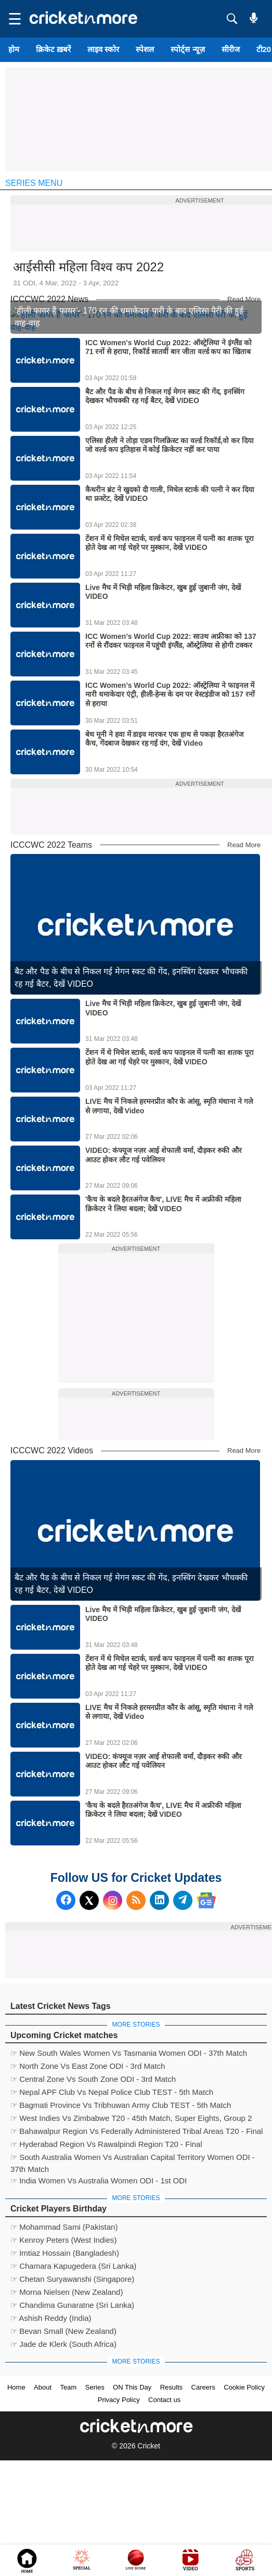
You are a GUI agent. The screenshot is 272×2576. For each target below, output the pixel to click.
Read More (244, 299)
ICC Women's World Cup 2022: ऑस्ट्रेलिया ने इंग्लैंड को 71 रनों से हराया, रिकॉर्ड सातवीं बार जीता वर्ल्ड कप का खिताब (168, 463)
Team (68, 2503)
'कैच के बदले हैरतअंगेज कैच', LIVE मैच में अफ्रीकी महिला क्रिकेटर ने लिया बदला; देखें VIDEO (163, 1319)
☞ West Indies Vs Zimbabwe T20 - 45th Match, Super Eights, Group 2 (131, 2233)
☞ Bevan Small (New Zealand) (63, 2446)
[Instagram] (112, 2016)
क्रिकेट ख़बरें (53, 49)
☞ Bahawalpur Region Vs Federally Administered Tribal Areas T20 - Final (136, 2246)
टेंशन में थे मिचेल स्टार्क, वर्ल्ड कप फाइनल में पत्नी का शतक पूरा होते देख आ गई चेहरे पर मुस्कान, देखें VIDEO (169, 659)
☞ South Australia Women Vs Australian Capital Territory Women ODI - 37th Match (132, 2274)
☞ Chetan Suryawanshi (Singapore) (72, 2394)
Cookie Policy (244, 2503)
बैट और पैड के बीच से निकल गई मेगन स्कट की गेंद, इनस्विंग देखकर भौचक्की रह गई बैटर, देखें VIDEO (164, 512)
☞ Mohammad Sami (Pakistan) (64, 2342)
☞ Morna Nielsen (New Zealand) (66, 2407)
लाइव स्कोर (103, 49)
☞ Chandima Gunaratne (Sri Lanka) (72, 2420)
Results (171, 2503)
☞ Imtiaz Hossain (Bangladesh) (64, 2368)
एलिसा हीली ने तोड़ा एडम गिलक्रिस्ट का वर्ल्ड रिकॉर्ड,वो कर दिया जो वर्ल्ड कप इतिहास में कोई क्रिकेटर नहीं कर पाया (169, 561)
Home (16, 2503)
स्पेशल (145, 49)
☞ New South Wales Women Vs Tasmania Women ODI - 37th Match (128, 2168)
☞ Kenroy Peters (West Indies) (63, 2355)
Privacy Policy (119, 2515)
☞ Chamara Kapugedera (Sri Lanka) (73, 2381)
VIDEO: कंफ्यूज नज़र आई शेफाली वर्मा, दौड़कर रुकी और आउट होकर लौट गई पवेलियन (163, 1270)
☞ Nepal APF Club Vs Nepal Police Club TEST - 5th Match (111, 2207)
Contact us (164, 2515)
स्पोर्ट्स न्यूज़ (187, 49)
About (42, 2503)
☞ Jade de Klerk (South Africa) (63, 2459)
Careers (203, 2503)
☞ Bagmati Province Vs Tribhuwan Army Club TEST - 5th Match (120, 2220)
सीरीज (231, 49)
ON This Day (132, 2503)
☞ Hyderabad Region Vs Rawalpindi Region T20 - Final (106, 2259)
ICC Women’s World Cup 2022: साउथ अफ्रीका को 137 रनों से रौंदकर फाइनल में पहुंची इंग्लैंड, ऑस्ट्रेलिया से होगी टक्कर (170, 756)
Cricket (148, 2561)
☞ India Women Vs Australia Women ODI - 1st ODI (98, 2296)
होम (13, 49)
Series (95, 2503)
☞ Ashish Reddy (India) (51, 2433)
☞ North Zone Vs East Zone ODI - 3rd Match (87, 2181)
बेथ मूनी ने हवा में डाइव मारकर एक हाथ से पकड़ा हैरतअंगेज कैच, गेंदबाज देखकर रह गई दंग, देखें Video (164, 854)
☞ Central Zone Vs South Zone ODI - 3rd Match (93, 2194)
